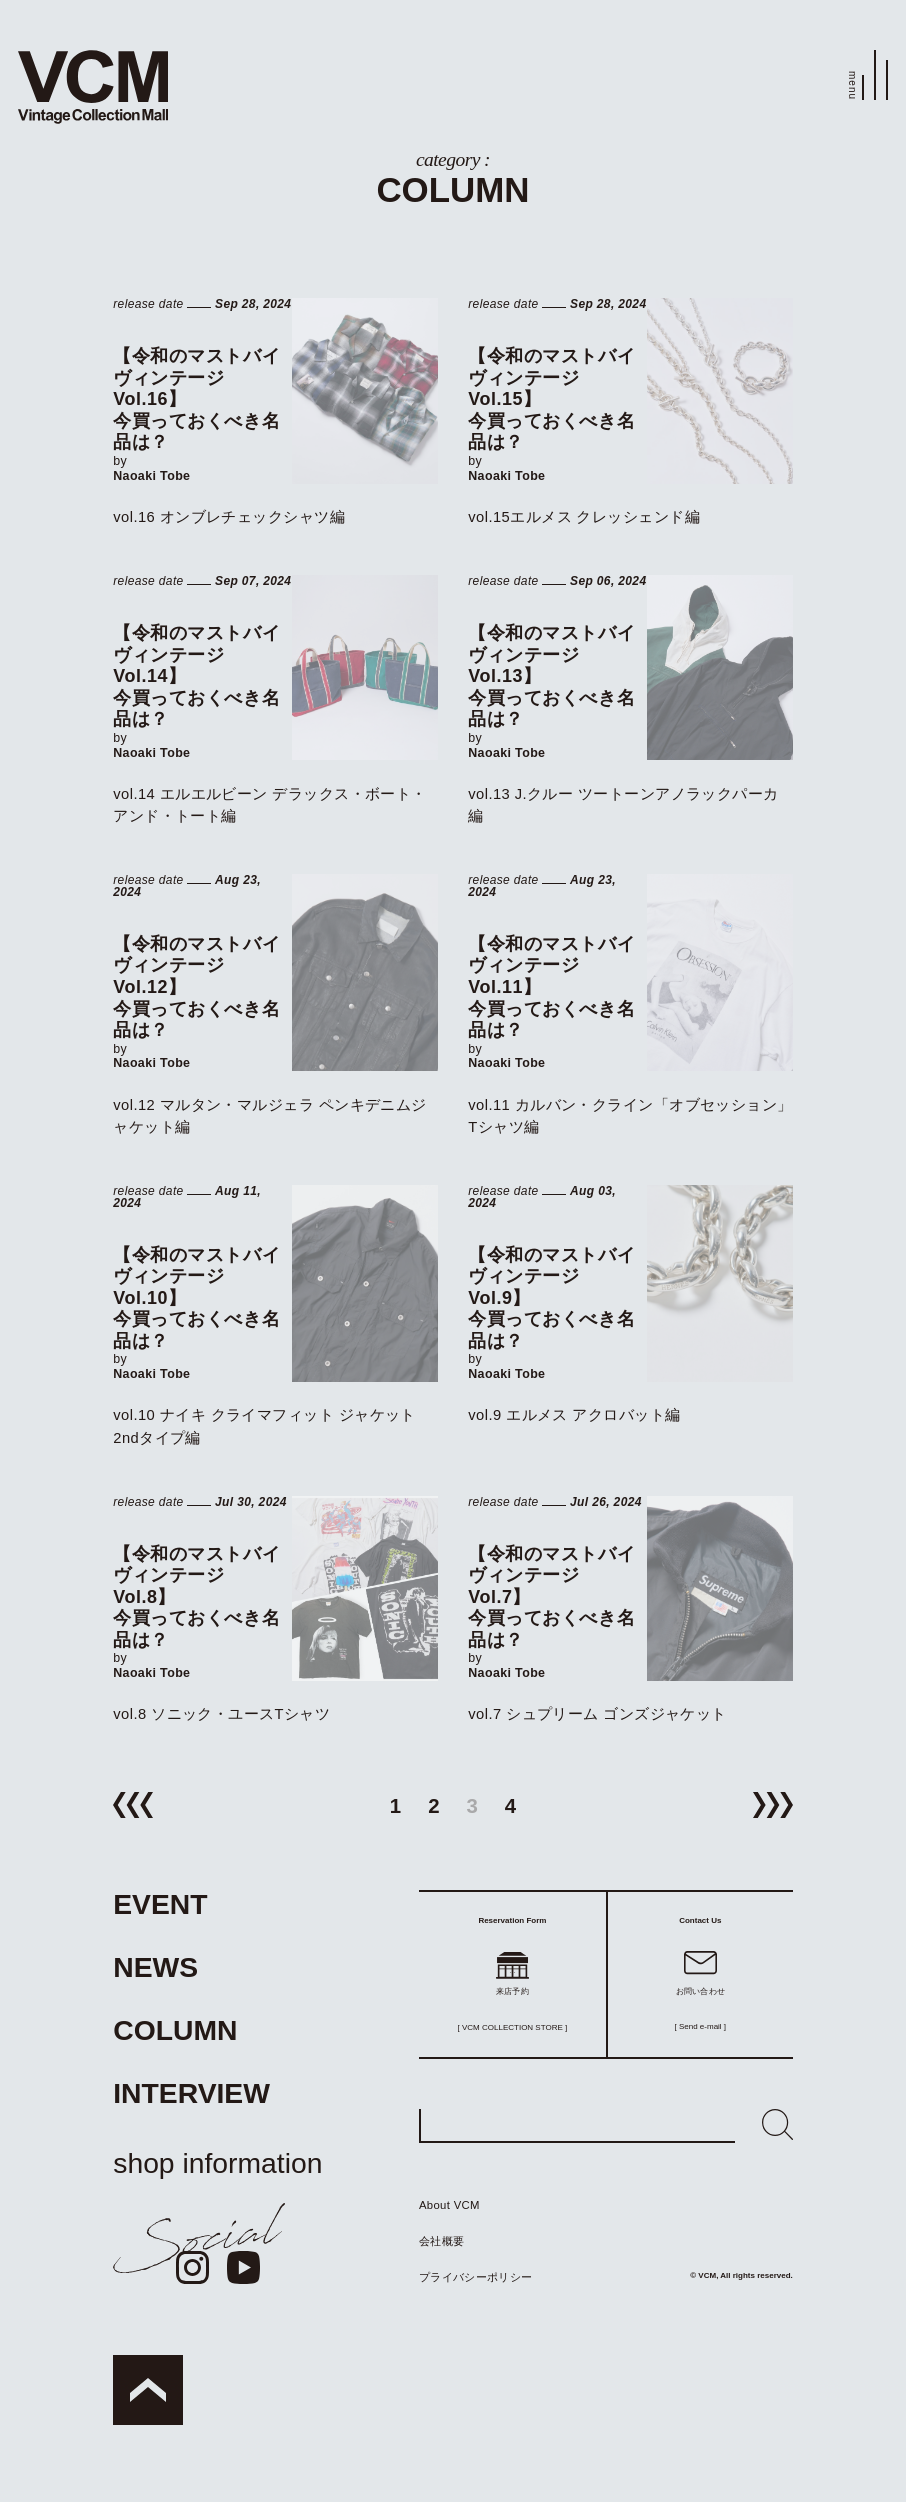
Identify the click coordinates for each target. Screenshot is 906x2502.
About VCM (449, 2205)
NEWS (155, 1967)
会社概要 (441, 2241)
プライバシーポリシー (475, 2277)
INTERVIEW (191, 2093)
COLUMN (175, 2030)
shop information (217, 2163)
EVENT (160, 1904)
